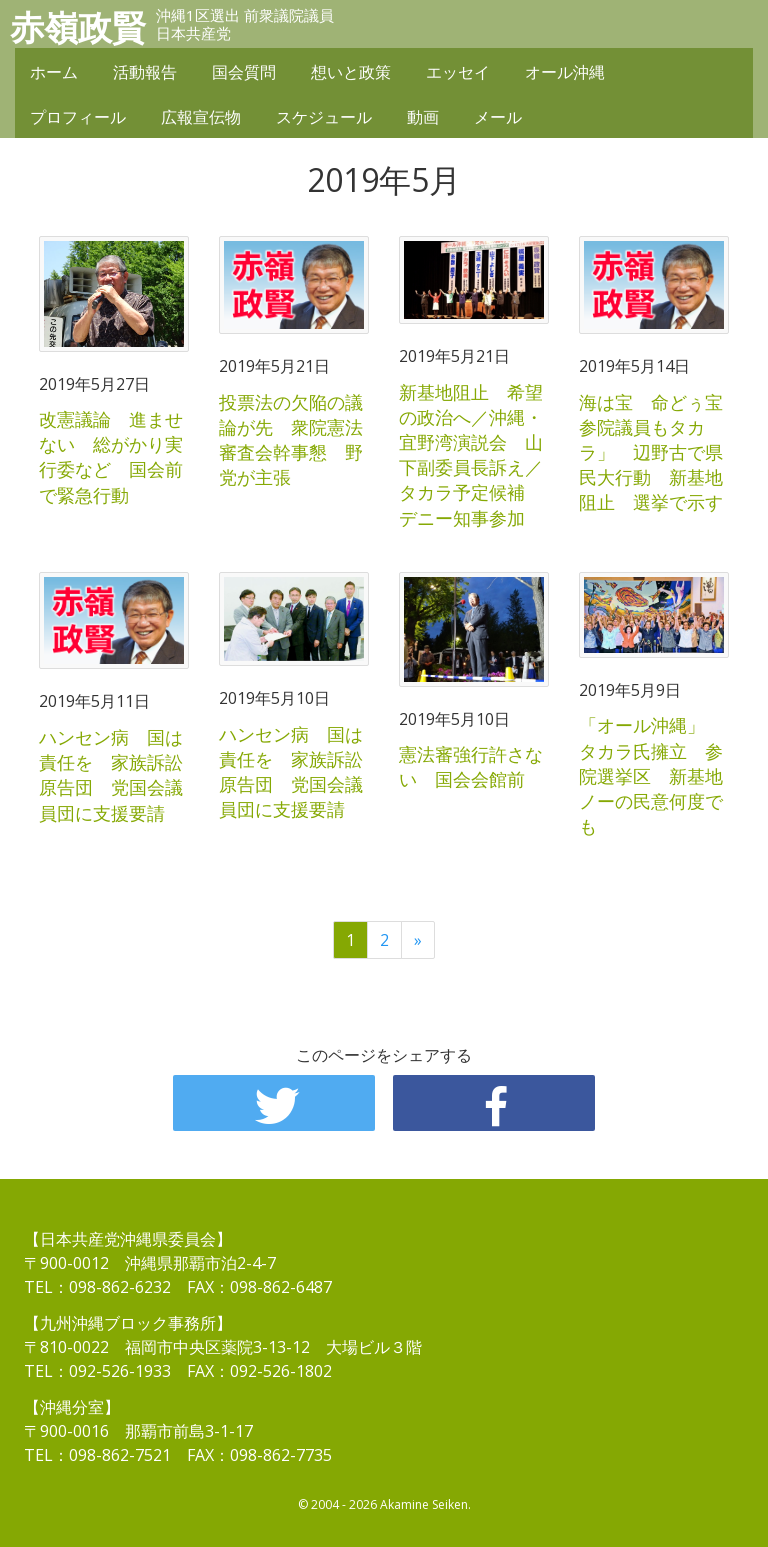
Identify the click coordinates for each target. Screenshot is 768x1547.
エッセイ (458, 72)
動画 (423, 117)
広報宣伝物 (201, 117)
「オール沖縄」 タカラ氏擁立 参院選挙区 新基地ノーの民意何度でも (651, 775)
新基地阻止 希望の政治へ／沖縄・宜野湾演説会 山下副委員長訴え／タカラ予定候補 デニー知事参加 (471, 455)
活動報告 (145, 72)
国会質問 (244, 72)
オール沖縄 (565, 72)
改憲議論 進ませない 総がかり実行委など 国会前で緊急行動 (111, 457)
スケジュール (324, 117)
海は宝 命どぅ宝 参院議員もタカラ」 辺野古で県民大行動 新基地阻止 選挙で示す (660, 452)
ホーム (54, 72)
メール (498, 117)
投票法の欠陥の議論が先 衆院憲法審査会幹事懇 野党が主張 (291, 440)
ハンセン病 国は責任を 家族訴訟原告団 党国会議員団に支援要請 (111, 775)
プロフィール (78, 117)
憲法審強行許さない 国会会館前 (471, 766)
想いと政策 (351, 72)
